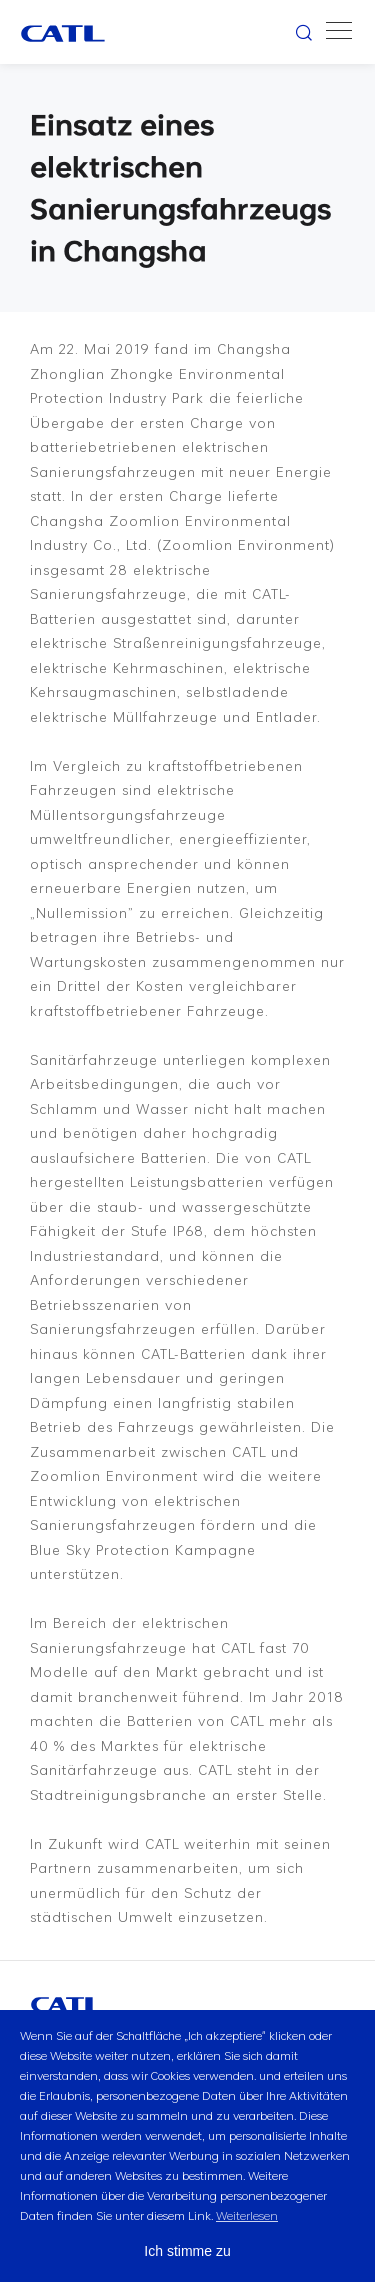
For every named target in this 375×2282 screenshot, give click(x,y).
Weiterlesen (247, 2215)
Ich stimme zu (187, 2251)
